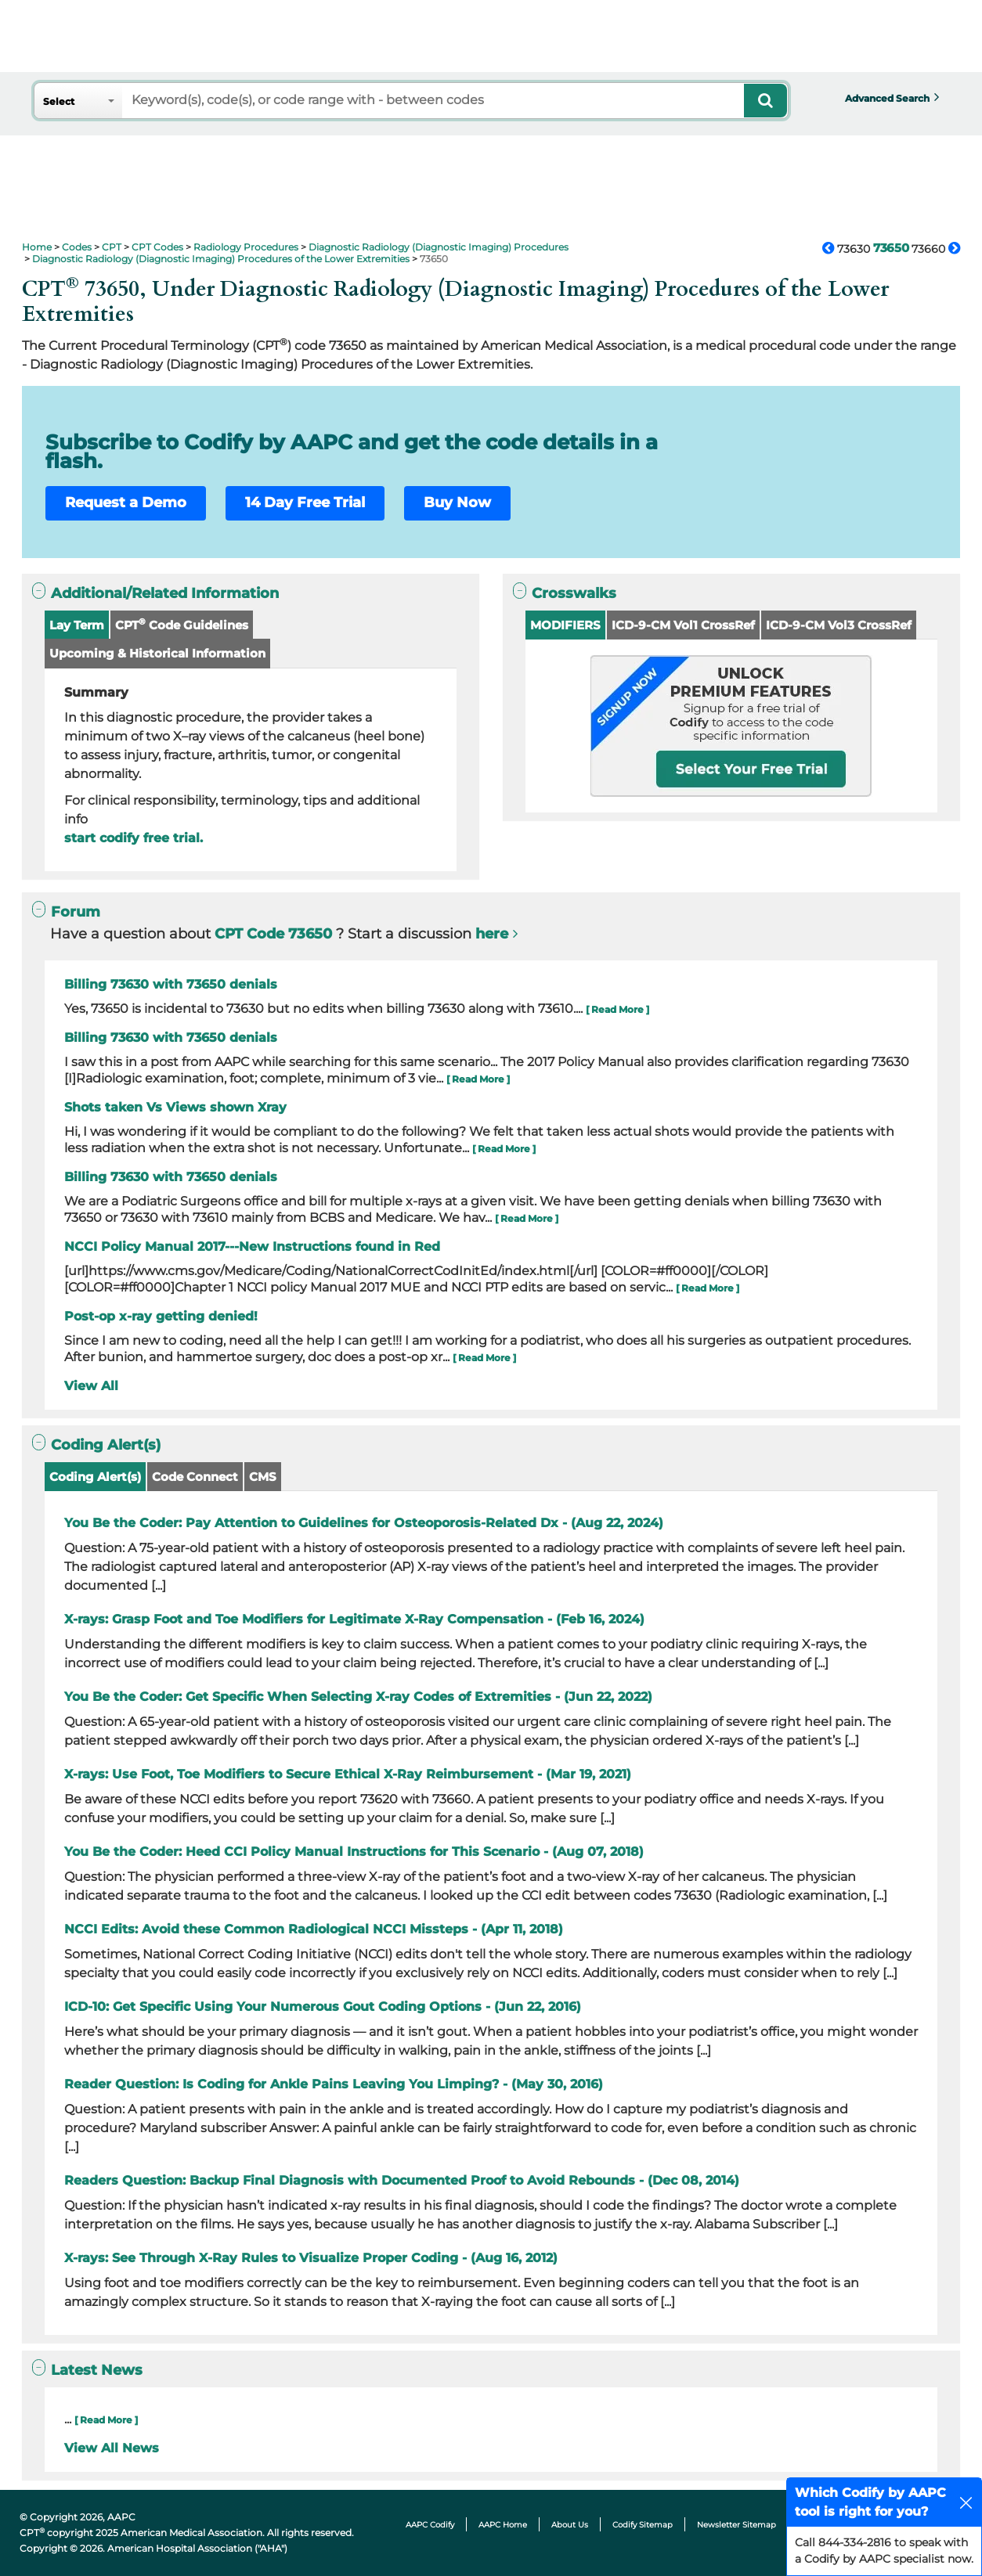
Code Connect (195, 1476)
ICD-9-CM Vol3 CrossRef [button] (839, 625)
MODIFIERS (565, 625)
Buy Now (457, 502)
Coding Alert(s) (95, 1476)
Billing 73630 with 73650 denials (170, 984)
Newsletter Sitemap (736, 2525)
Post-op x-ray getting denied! (161, 1316)
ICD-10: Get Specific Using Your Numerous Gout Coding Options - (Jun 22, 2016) (322, 2006)
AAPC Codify (430, 2525)
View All (91, 1385)
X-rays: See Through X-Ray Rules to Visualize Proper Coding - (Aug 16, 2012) (311, 2257)
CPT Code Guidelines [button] (181, 624)
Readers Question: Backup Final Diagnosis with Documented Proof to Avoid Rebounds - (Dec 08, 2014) (401, 2180)
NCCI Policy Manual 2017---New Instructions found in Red (252, 1246)
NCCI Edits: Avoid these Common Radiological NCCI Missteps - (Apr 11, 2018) (313, 1929)
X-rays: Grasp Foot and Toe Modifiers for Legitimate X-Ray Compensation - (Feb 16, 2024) (354, 1619)
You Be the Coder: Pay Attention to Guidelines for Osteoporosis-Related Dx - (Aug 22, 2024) (363, 1522)
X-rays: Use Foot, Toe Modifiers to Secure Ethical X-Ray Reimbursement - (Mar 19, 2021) (347, 1774)
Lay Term (76, 625)
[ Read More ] (617, 1009)
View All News (111, 2448)
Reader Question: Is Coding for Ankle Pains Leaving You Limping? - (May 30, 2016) (333, 2084)
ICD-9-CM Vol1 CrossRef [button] (683, 625)
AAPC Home (502, 2525)
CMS (262, 1476)
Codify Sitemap (642, 2525)
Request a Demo (125, 502)
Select (58, 101)
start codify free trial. (133, 837)
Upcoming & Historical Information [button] (157, 653)
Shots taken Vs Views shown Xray (175, 1107)
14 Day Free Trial (305, 502)
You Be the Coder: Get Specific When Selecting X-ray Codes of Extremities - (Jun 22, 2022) (358, 1696)
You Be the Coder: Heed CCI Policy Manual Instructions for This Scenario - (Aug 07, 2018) (354, 1851)
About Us (569, 2525)
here (491, 933)
